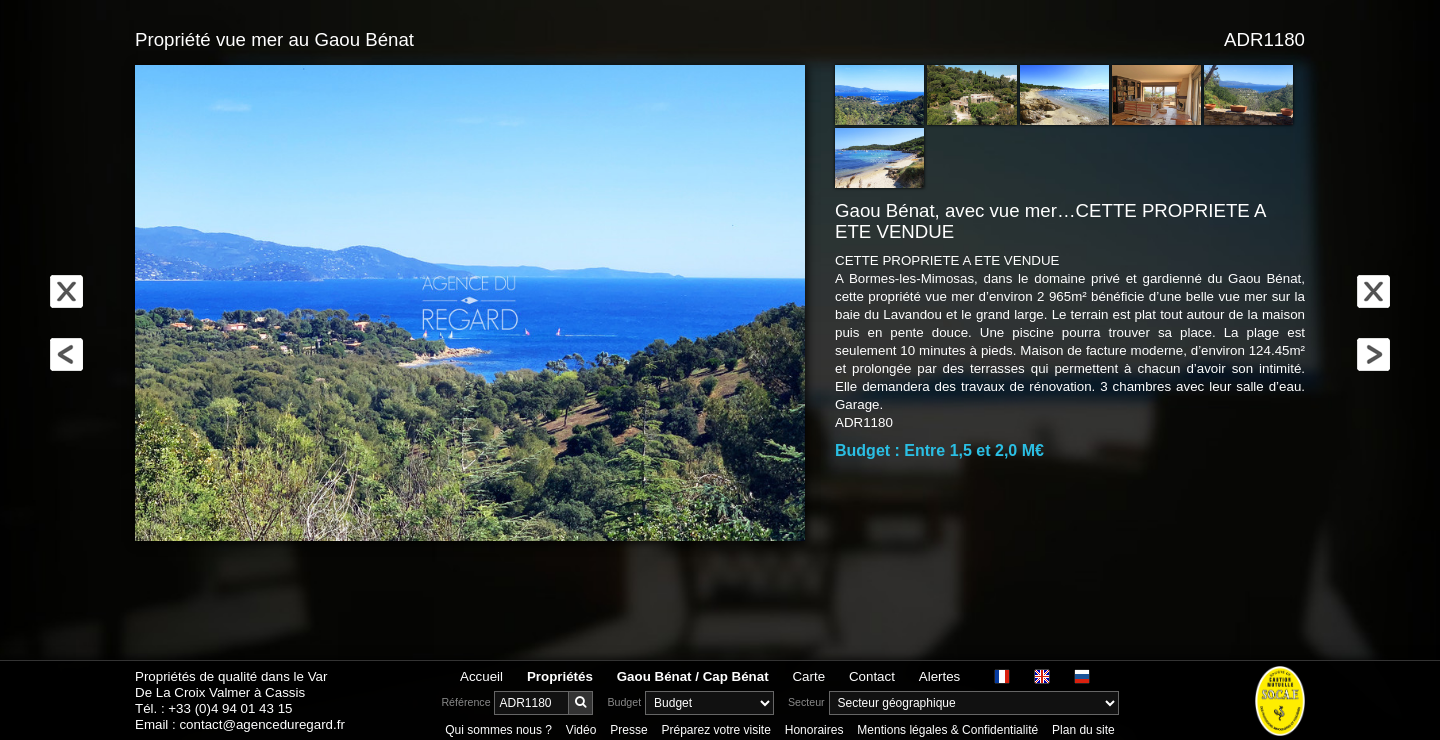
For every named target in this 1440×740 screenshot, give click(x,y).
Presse (628, 730)
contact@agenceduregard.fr (261, 724)
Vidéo (581, 730)
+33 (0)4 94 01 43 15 (230, 708)
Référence (465, 702)
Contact (872, 676)
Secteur (806, 702)
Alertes (939, 676)
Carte (808, 676)
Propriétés (560, 676)
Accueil (481, 676)
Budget (624, 702)
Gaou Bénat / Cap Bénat (693, 676)
